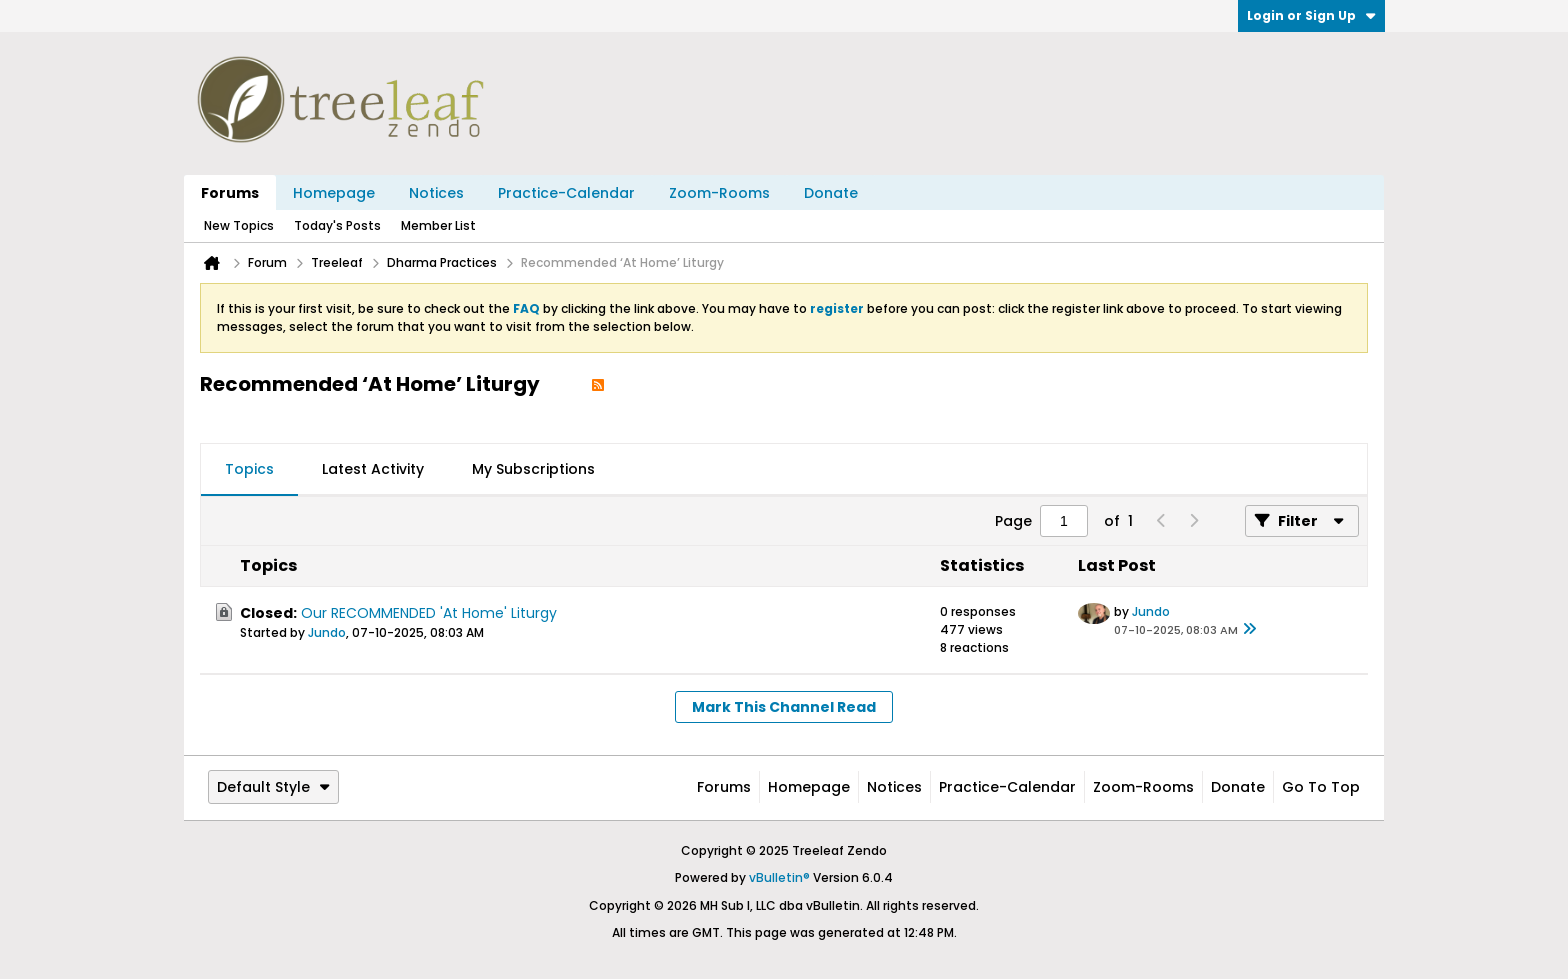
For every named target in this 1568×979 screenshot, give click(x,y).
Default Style (273, 787)
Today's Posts (337, 225)
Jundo (327, 632)
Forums (230, 193)
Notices (436, 193)
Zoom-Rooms (719, 193)
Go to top (1321, 787)
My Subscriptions (533, 469)
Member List (438, 225)
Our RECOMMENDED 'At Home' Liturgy (429, 613)
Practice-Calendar (566, 193)
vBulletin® (779, 877)
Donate (831, 193)
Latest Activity (373, 469)
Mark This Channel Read (784, 707)
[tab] (249, 470)
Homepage (334, 193)
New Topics (239, 225)
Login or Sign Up (1311, 15)
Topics (249, 469)
